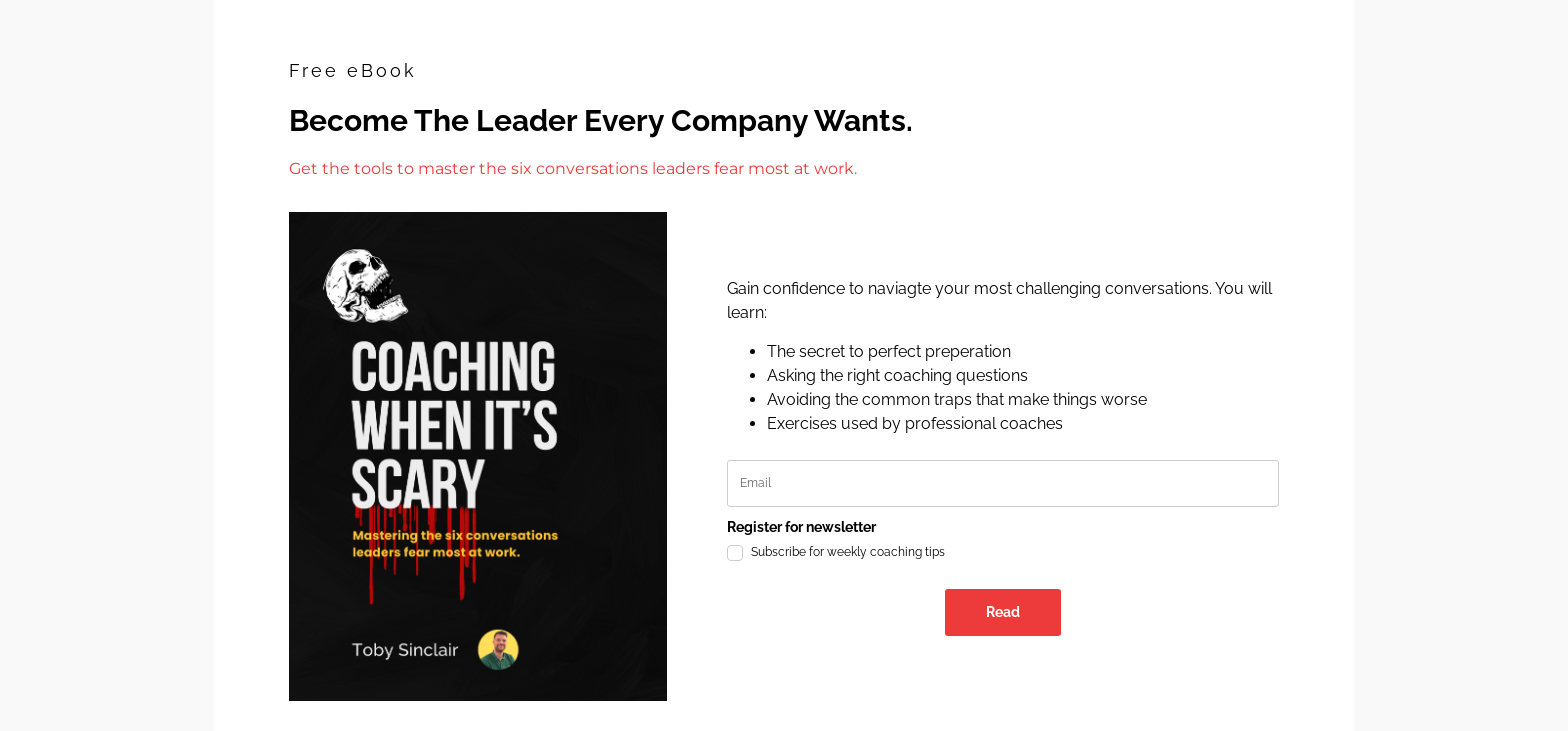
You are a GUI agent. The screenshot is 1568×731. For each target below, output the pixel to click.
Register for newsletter (801, 527)
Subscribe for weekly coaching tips (848, 552)
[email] (1003, 483)
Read (1003, 612)
